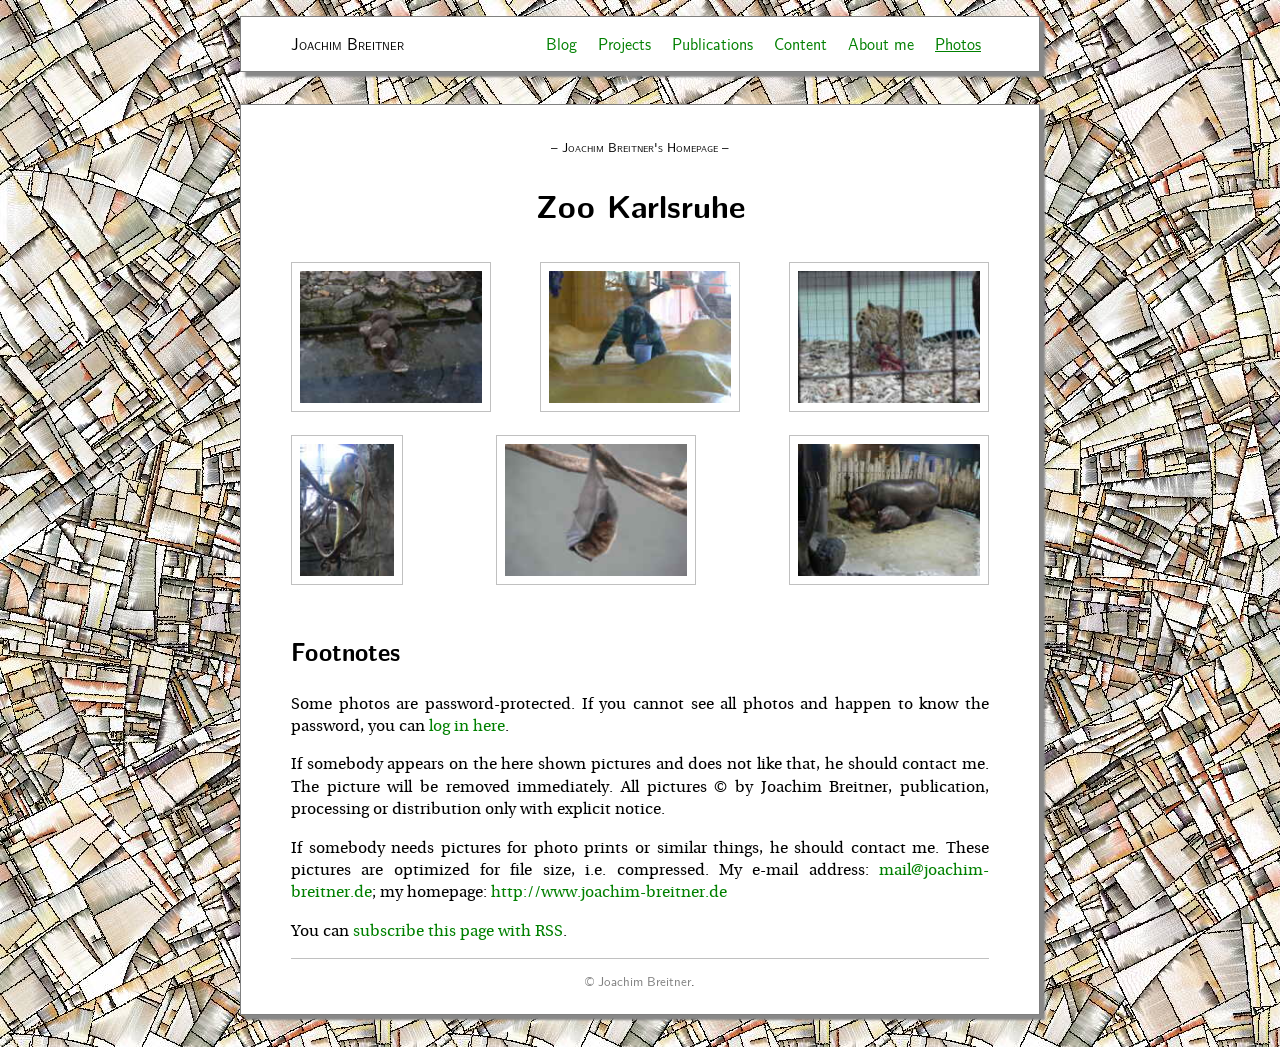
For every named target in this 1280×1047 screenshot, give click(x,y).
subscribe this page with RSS (458, 931)
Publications (712, 43)
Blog (561, 43)
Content (800, 43)
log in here (467, 726)
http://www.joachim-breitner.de (609, 892)
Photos (958, 43)
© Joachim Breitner (638, 980)
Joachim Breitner (347, 43)
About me (881, 43)
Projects (624, 43)
